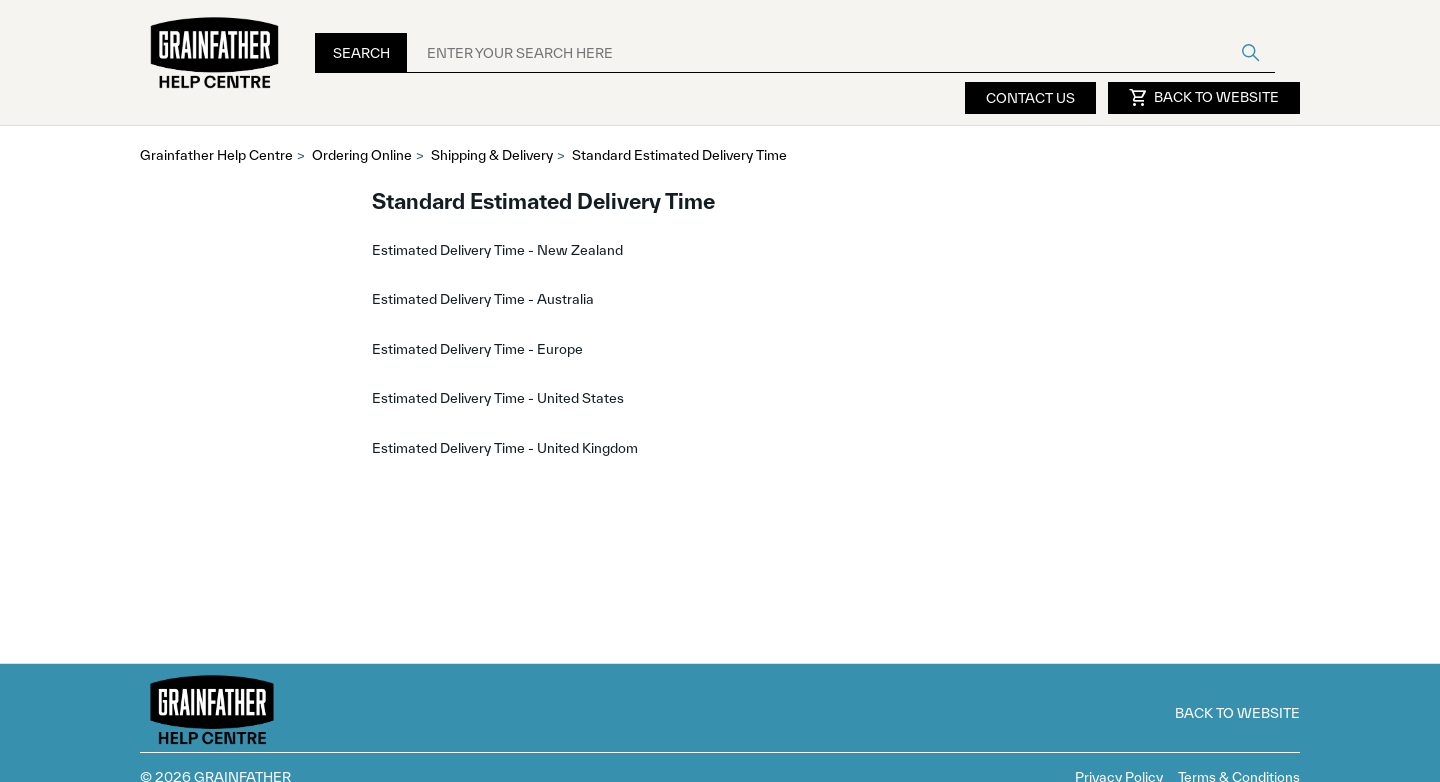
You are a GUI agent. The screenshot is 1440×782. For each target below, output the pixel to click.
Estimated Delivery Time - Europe (477, 349)
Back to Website (1204, 98)
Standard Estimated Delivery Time (679, 155)
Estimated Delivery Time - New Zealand (497, 250)
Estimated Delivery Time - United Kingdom (505, 448)
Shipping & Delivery (492, 155)
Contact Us (1030, 98)
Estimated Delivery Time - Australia (483, 299)
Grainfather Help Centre (216, 155)
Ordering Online (362, 155)
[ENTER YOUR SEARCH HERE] (841, 53)
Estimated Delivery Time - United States (498, 398)
